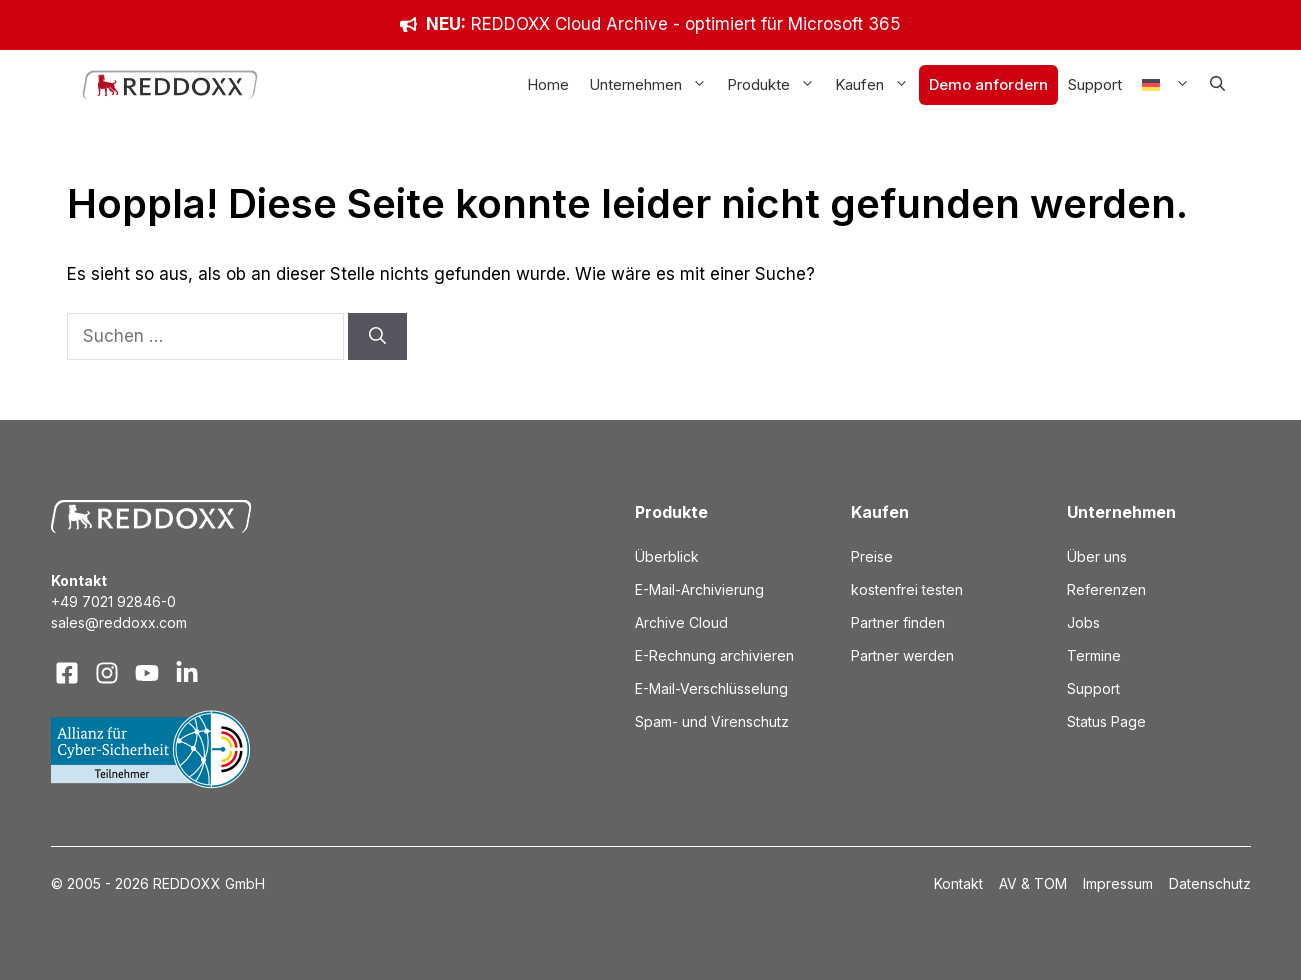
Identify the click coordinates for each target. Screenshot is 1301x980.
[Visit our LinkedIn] (187, 673)
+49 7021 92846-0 (113, 601)
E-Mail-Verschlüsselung (711, 688)
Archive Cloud (681, 622)
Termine (1094, 655)
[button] (1217, 85)
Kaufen (877, 85)
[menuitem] (1166, 85)
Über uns (1097, 556)
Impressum (1118, 883)
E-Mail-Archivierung (699, 589)
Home (548, 84)
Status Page (1106, 721)
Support (1095, 84)
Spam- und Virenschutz (712, 721)
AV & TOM (1033, 883)
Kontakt (958, 883)
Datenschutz (1210, 883)
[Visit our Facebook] (67, 673)
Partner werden (902, 655)
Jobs (1083, 622)
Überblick (667, 556)
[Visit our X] (147, 673)
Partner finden (898, 622)
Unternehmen (653, 85)
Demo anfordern (988, 84)
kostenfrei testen (907, 589)
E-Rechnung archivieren (714, 655)
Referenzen (1106, 589)
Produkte (776, 85)
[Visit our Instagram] (107, 673)
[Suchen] (377, 337)
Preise (872, 556)
